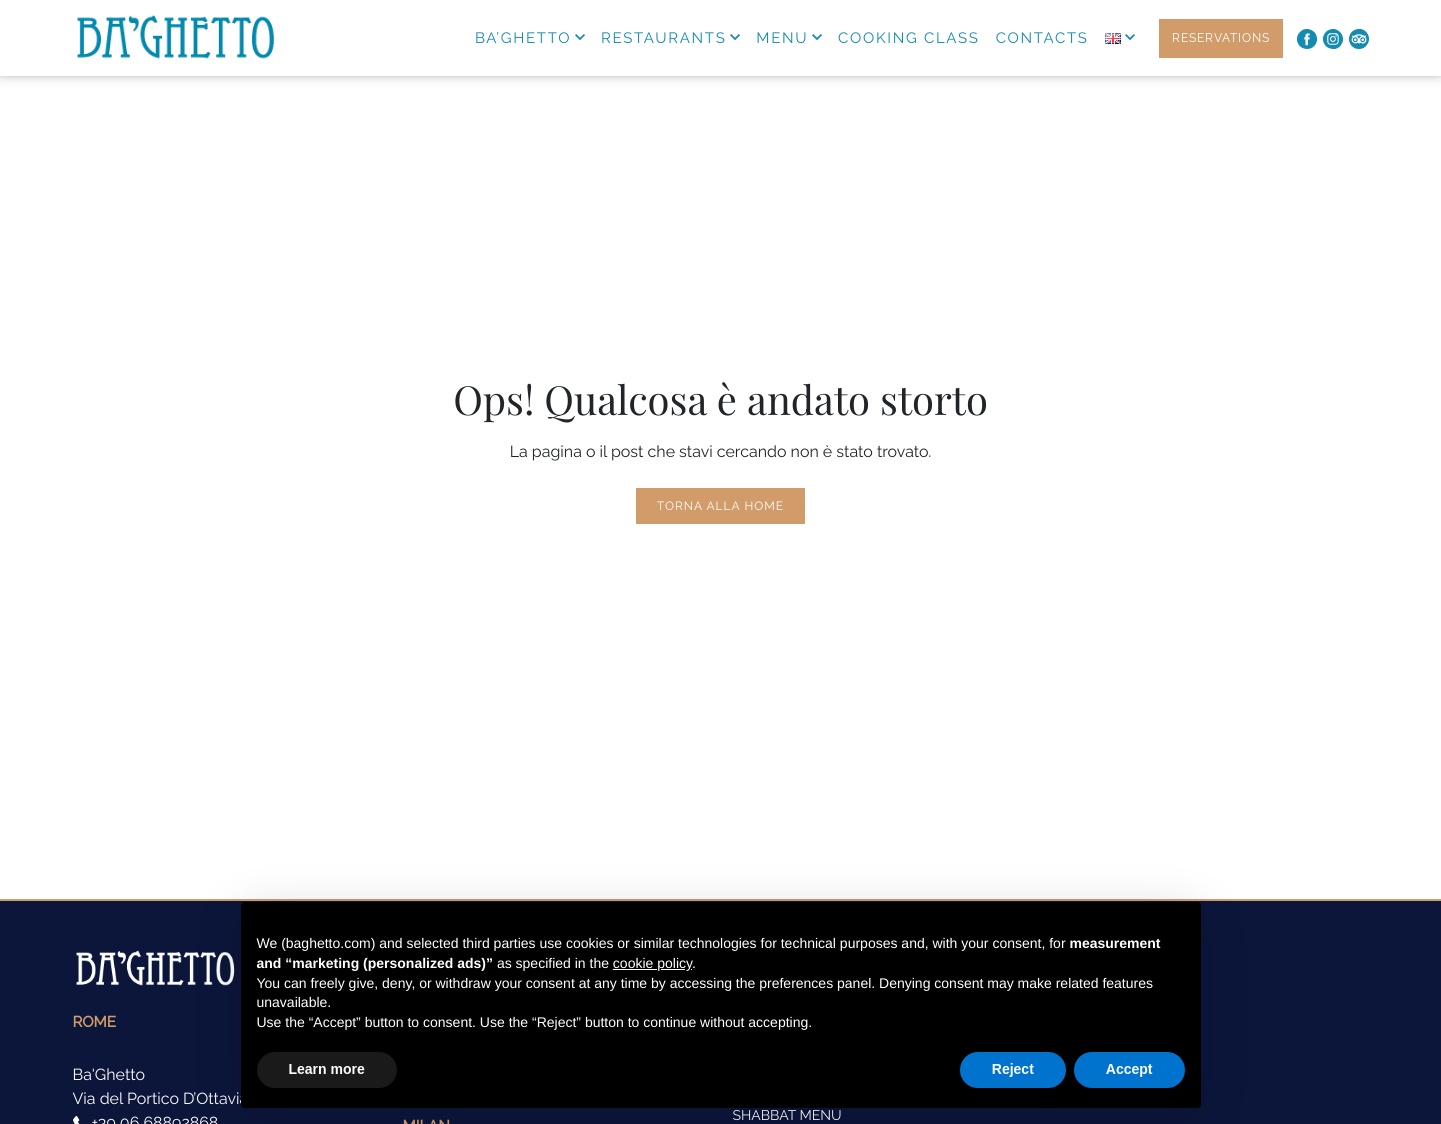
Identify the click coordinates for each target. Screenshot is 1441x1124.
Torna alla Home (720, 506)
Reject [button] (1013, 1069)
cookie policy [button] (652, 963)
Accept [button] (1129, 1069)
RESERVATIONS (1221, 38)
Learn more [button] (327, 1069)
